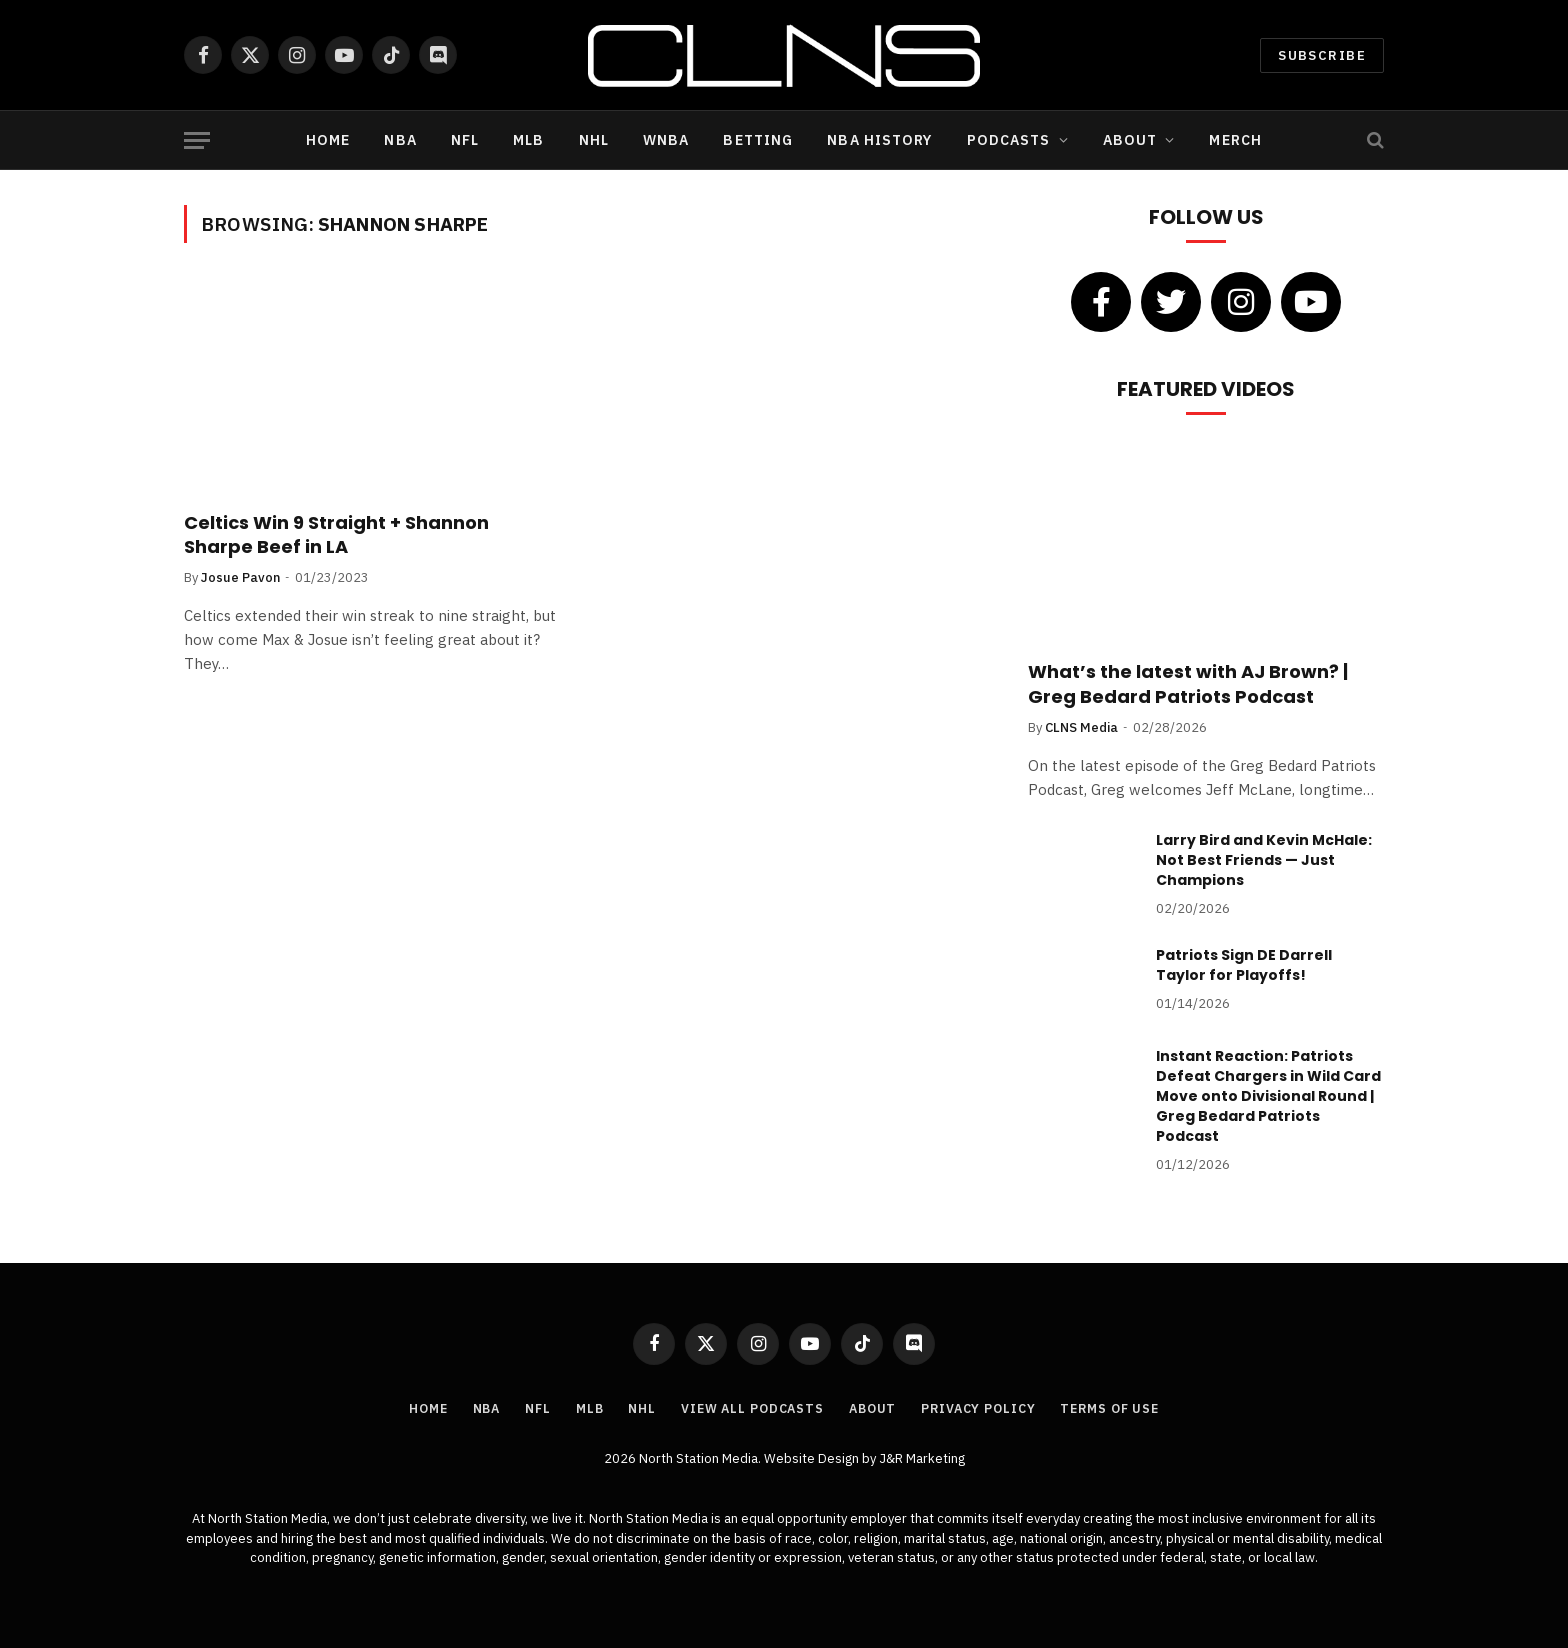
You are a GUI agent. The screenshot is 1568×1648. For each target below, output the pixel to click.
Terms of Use (1121, 1408)
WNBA (666, 140)
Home (328, 140)
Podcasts (1009, 140)
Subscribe (1322, 55)
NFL (465, 140)
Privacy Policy (984, 1408)
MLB (528, 140)
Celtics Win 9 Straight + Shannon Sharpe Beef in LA (336, 535)
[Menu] (197, 140)
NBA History (879, 140)
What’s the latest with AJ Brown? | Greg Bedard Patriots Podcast (1188, 684)
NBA (400, 140)
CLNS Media (1081, 727)
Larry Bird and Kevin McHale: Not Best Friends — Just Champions (1264, 860)
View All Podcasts (749, 1408)
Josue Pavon (240, 577)
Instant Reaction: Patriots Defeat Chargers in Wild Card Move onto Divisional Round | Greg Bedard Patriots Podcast (1268, 1096)
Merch (1235, 140)
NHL (594, 140)
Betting (758, 140)
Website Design (813, 1458)
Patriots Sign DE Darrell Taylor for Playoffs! (1244, 965)
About (1130, 140)
